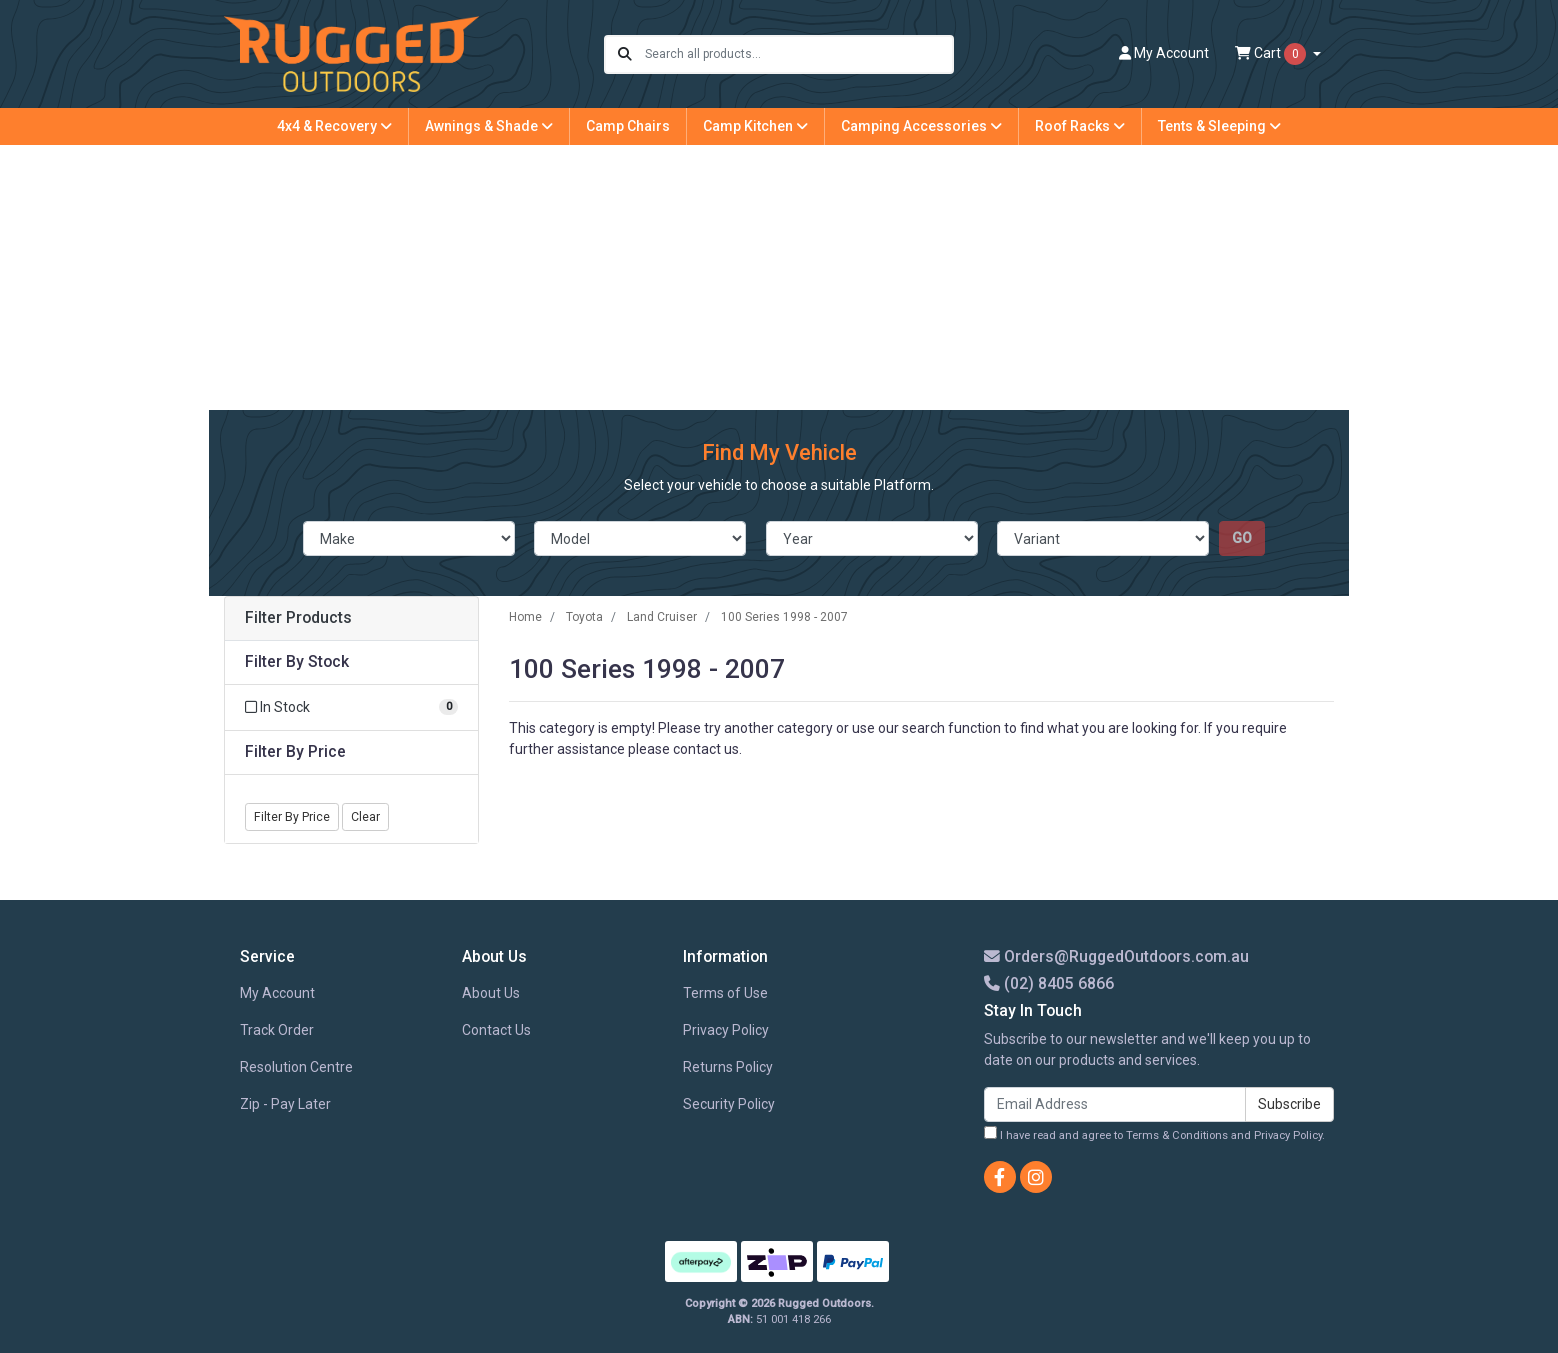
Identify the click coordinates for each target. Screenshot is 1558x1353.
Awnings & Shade (489, 126)
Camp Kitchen (755, 126)
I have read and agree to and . (1154, 1134)
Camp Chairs (628, 126)
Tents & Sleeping (1219, 126)
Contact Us (496, 1030)
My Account (277, 993)
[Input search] (798, 54)
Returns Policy (728, 1067)
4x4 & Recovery (334, 126)
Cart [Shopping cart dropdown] (1272, 54)
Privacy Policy (726, 1030)
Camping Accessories (921, 126)
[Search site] (625, 54)
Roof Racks (1080, 126)
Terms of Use (725, 993)
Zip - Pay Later (285, 1104)
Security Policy (729, 1104)
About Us (491, 993)
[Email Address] (1115, 1104)
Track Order (277, 1030)
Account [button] (1164, 53)
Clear (365, 817)
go (1242, 538)
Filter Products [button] (298, 618)
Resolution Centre (296, 1067)
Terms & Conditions (1177, 1135)
